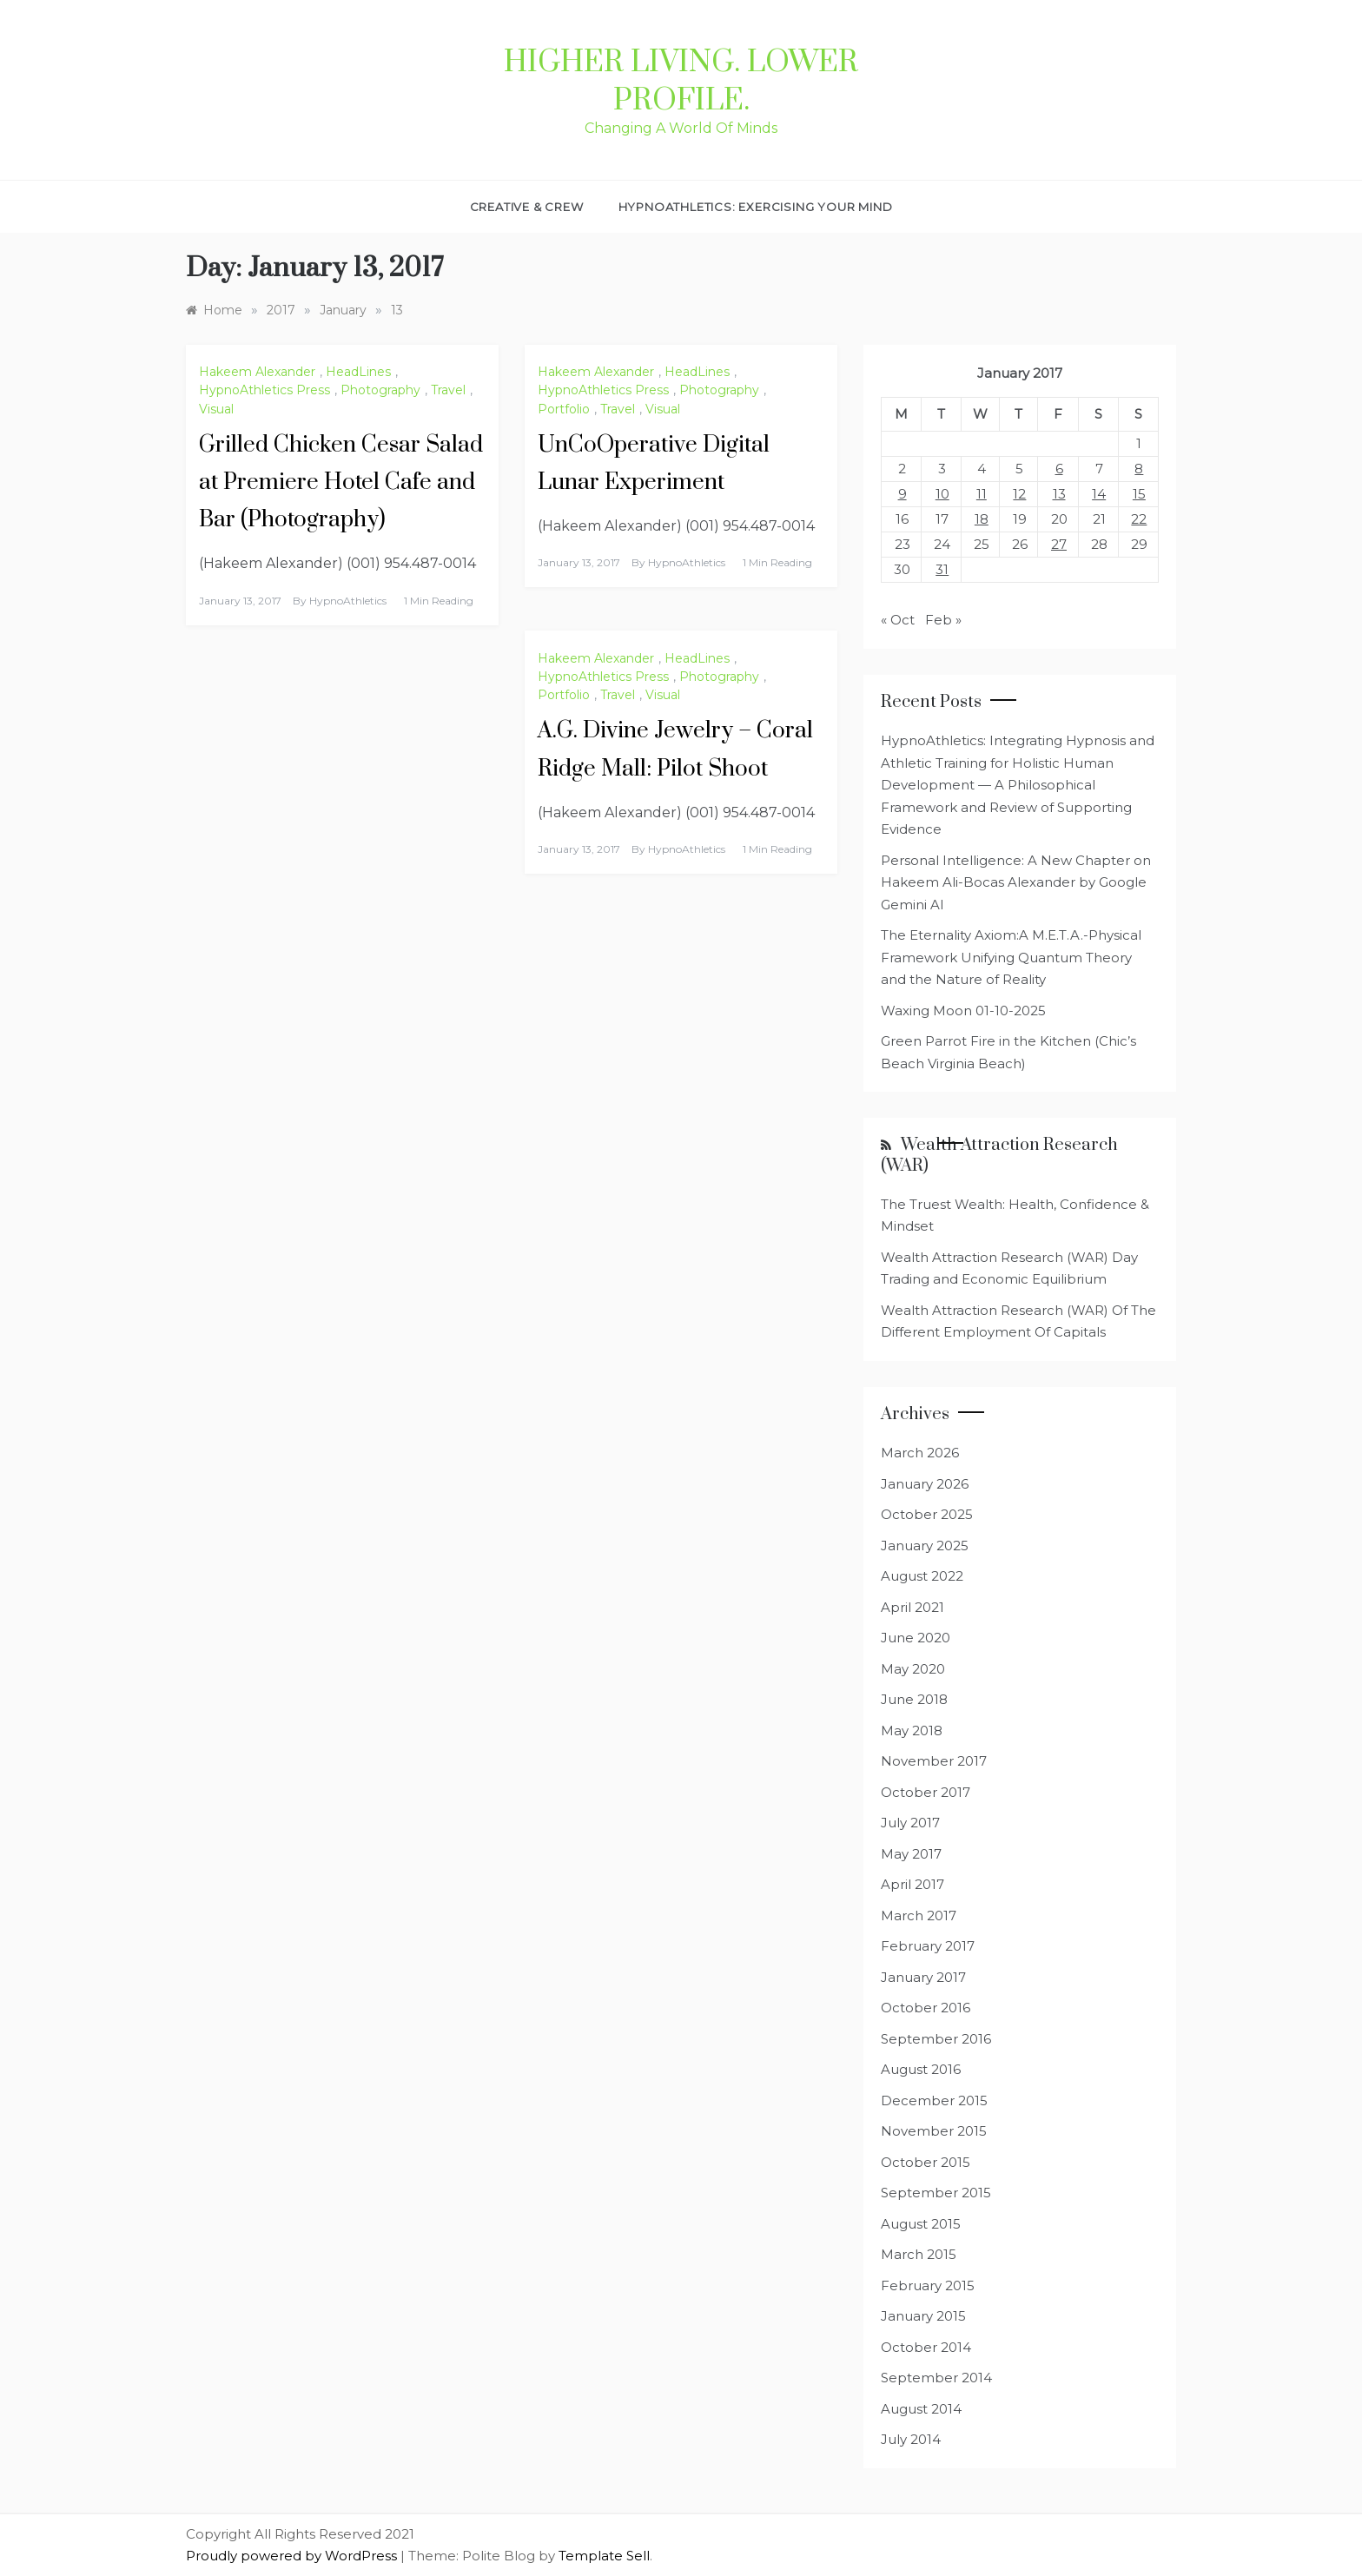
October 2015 (925, 2162)
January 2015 (923, 2316)
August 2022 (922, 1576)
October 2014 (926, 2347)
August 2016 (921, 2069)
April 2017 (912, 1884)
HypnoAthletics (348, 600)
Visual (216, 409)
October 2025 (927, 1514)
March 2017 (918, 1915)
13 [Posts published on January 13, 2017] (1059, 493)
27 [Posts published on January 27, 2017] (1059, 544)
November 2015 (934, 2131)
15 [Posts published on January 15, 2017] (1139, 493)
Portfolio (564, 409)
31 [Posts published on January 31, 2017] (942, 569)
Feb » (943, 619)
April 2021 (912, 1607)
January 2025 (925, 1545)
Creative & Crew (527, 207)
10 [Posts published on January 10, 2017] (942, 493)
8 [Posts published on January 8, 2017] (1138, 468)
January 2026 (925, 1484)
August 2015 (921, 2224)
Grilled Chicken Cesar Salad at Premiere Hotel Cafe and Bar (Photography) (341, 482)
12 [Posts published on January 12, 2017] (1019, 493)
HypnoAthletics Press (264, 390)
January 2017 (923, 1977)
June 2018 (914, 1699)
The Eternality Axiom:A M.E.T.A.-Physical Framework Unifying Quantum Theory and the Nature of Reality (1011, 957)
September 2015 (936, 2192)
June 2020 (915, 1637)
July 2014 (911, 2439)
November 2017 (934, 1761)
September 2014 (936, 2377)
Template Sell (604, 2555)
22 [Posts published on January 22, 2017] (1139, 519)
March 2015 (918, 2254)
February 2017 (928, 1946)
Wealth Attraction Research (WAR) (999, 1155)
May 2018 (911, 1730)
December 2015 (934, 2100)
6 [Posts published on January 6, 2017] (1059, 468)
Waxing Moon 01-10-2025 (963, 1010)
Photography (380, 390)
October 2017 (925, 1792)
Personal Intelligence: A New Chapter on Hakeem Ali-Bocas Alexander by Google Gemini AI (1016, 882)
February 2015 (928, 2285)
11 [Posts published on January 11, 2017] (981, 493)
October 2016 (925, 2007)
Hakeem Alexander (257, 372)
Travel (448, 390)
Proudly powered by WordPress (293, 2555)
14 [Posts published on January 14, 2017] (1099, 493)
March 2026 (920, 1452)
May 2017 (911, 1854)
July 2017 (910, 1822)
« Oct (898, 619)
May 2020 (913, 1669)
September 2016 (936, 2039)
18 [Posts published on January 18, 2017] (981, 519)
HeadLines (358, 372)
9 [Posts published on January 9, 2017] (902, 493)
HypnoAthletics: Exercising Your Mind (755, 207)
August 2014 (921, 2409)
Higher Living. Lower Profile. (681, 81)
